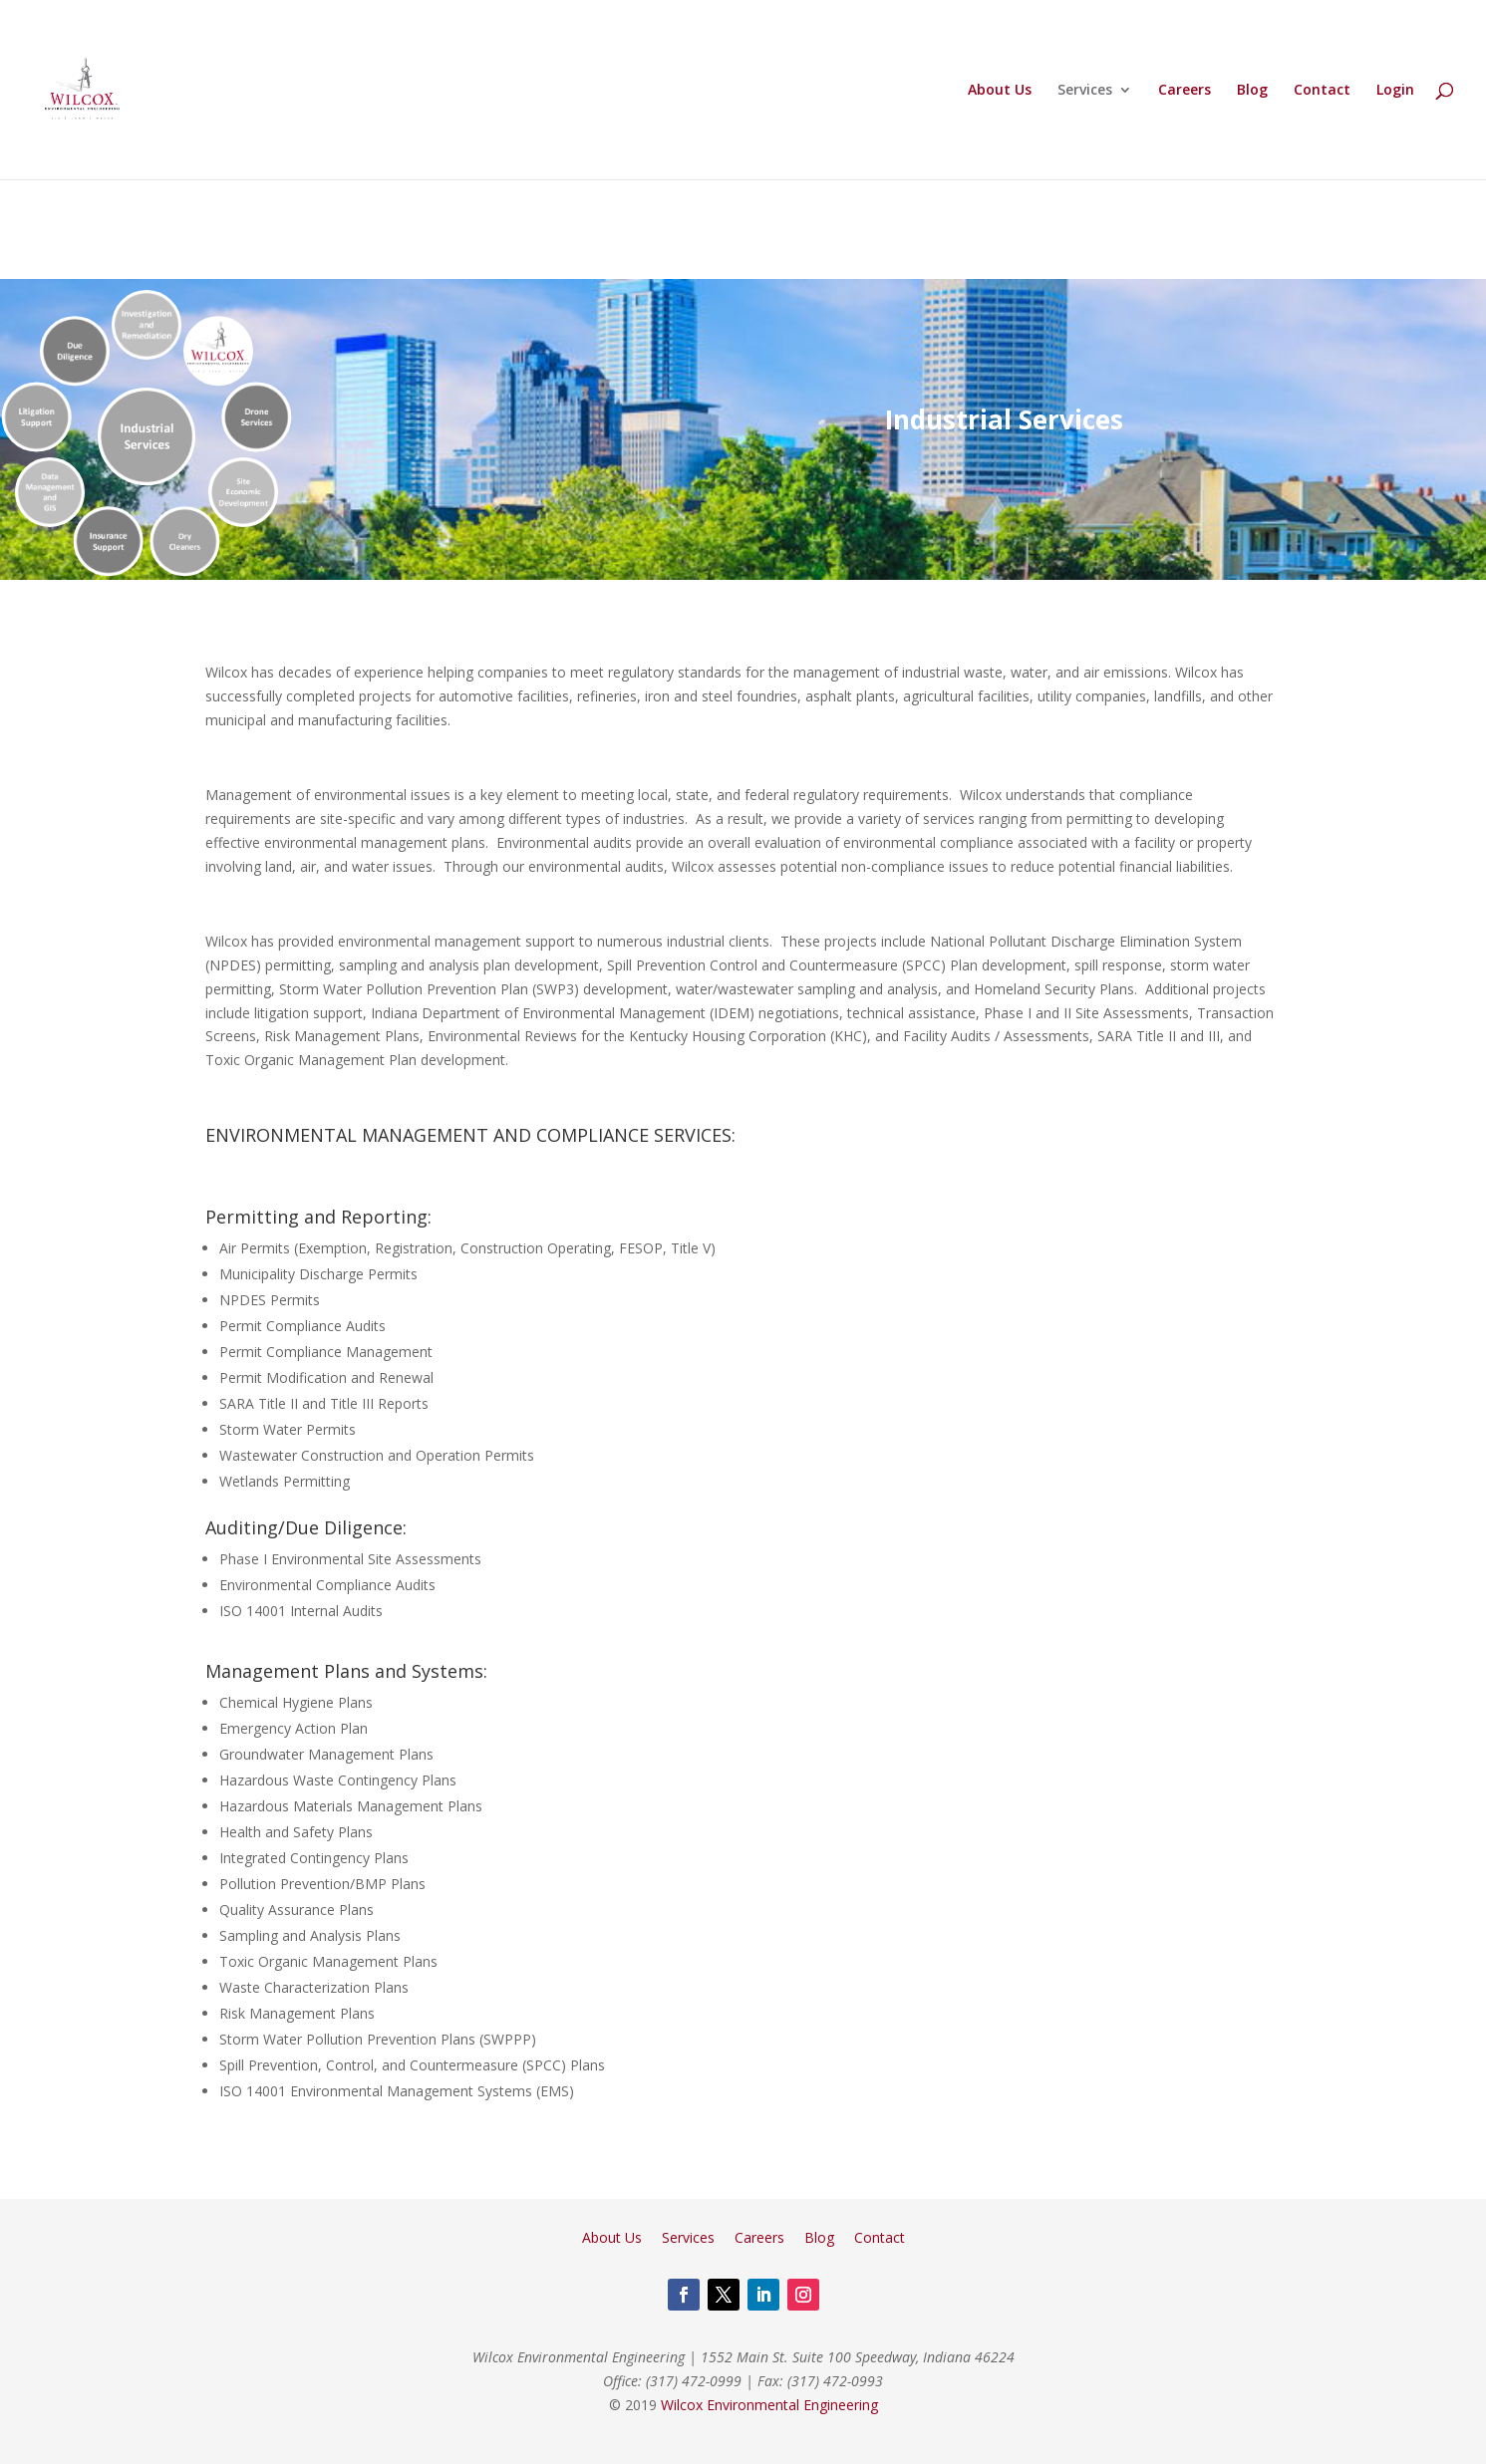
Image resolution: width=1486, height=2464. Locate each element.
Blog (1252, 91)
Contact (1322, 91)
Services (1084, 91)
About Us (1000, 91)
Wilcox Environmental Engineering (769, 2404)
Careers (1184, 91)
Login (1395, 91)
